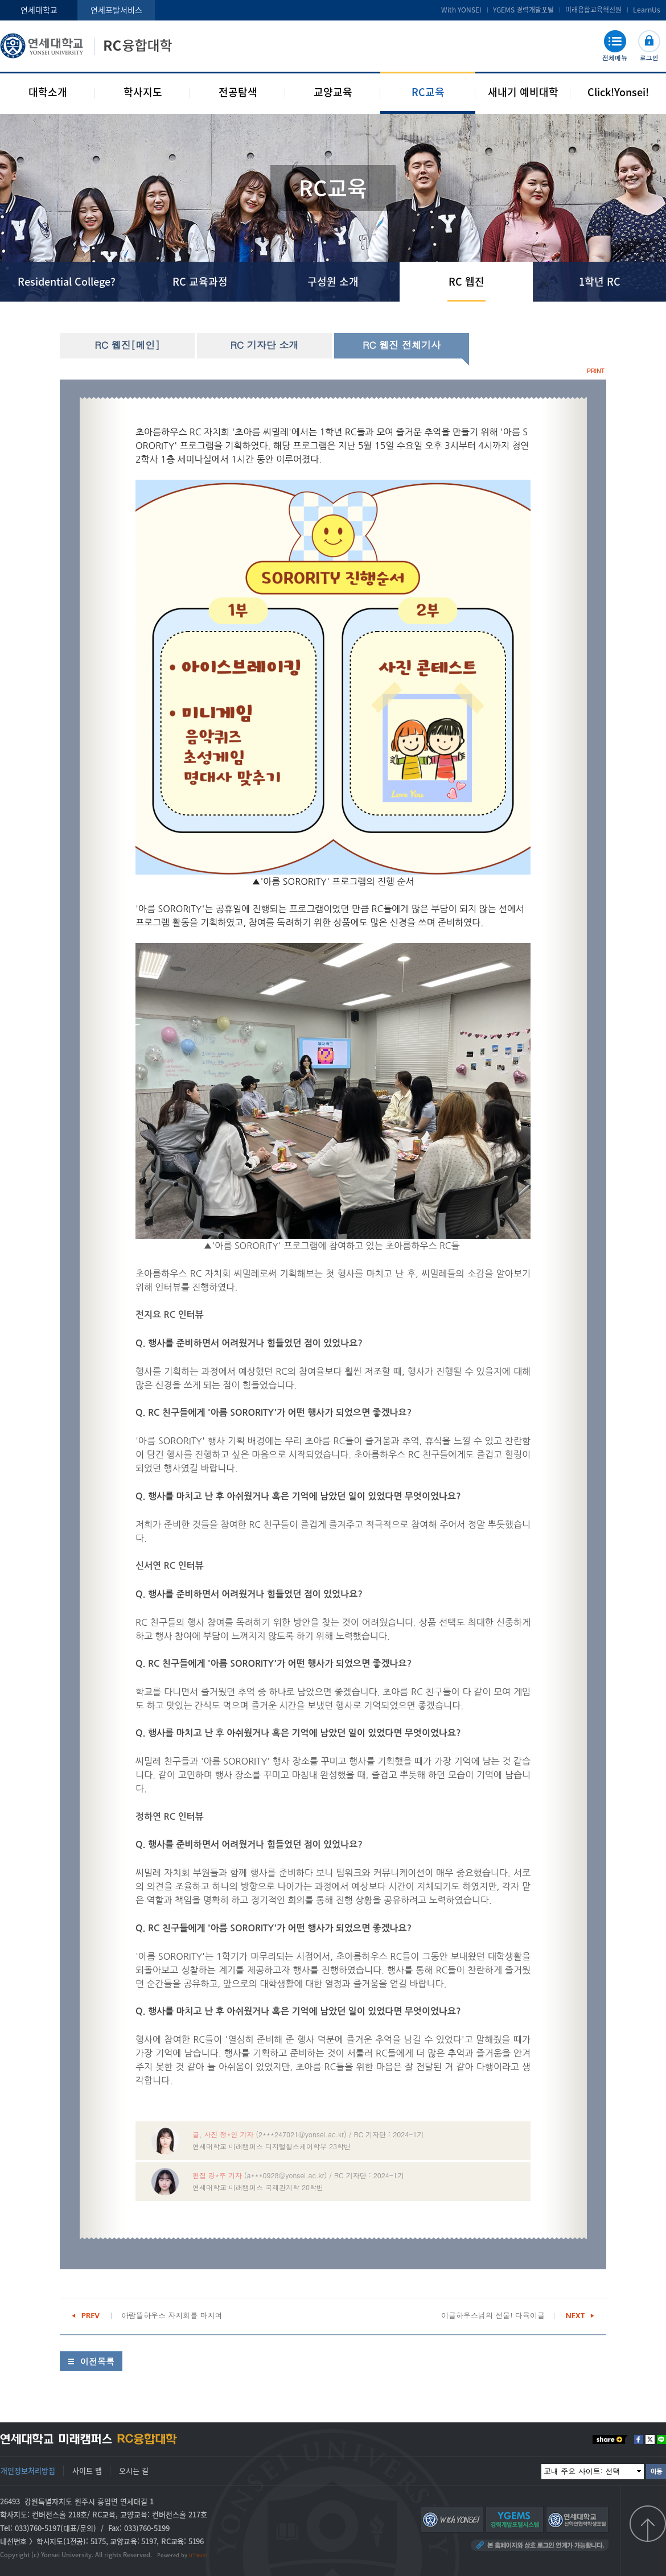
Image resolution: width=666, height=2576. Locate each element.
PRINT (596, 370)
